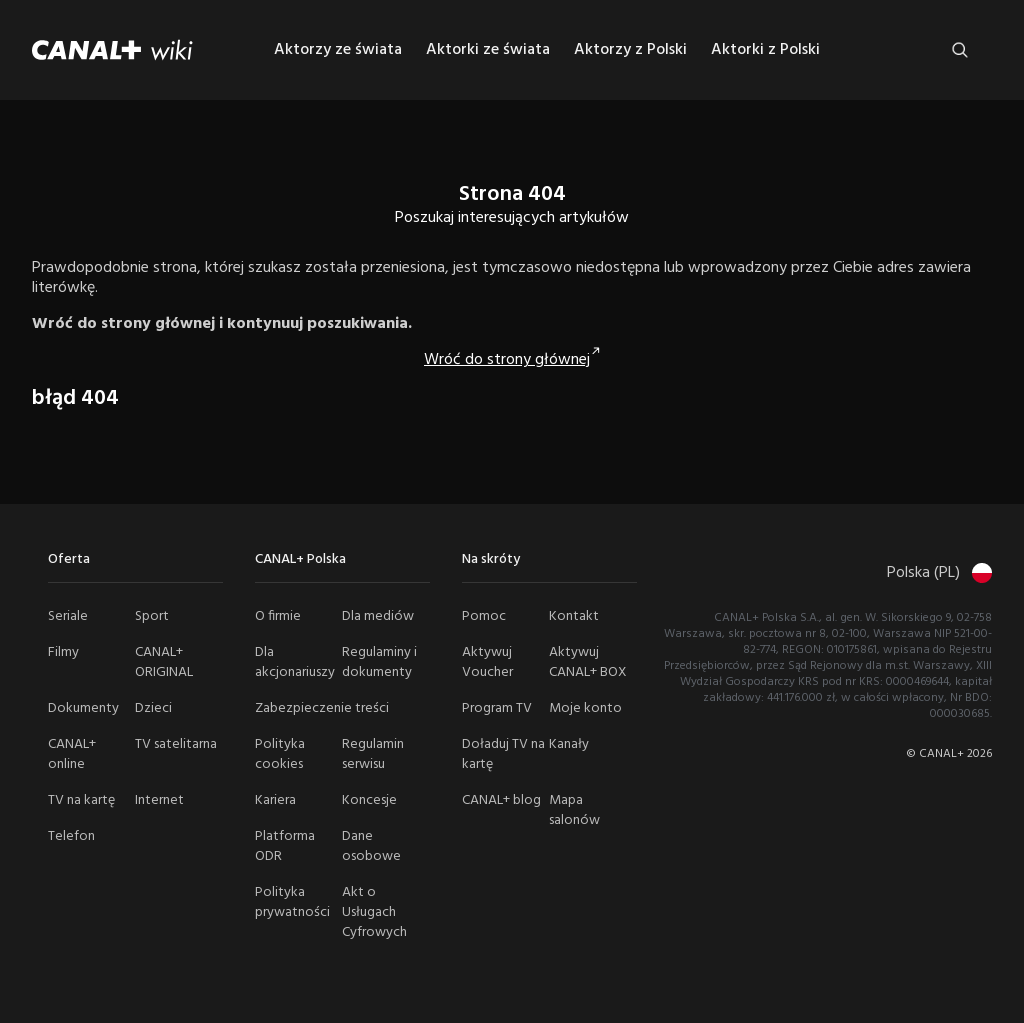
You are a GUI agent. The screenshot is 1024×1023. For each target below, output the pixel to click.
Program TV (497, 708)
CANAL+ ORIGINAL (164, 662)
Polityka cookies (280, 754)
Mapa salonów (574, 810)
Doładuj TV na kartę (503, 754)
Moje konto (585, 708)
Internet (159, 800)
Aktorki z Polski (765, 50)
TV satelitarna (176, 744)
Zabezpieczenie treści (322, 708)
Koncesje (369, 800)
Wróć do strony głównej (507, 360)
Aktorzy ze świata (338, 50)
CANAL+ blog (501, 800)
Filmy (63, 652)
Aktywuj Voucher (487, 662)
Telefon (71, 836)
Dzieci (153, 708)
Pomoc (484, 616)
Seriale (68, 616)
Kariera (275, 800)
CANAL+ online (72, 754)
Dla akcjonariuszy (295, 662)
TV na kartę (81, 800)
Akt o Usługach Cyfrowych (374, 912)
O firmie (278, 616)
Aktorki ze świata (488, 50)
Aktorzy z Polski (630, 50)
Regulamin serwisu (373, 754)
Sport (152, 616)
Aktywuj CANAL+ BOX (588, 662)
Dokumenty (83, 708)
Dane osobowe (371, 846)
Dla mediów (378, 616)
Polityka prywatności (292, 902)
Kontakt (574, 616)
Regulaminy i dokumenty (379, 662)
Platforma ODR (285, 846)
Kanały (569, 744)
